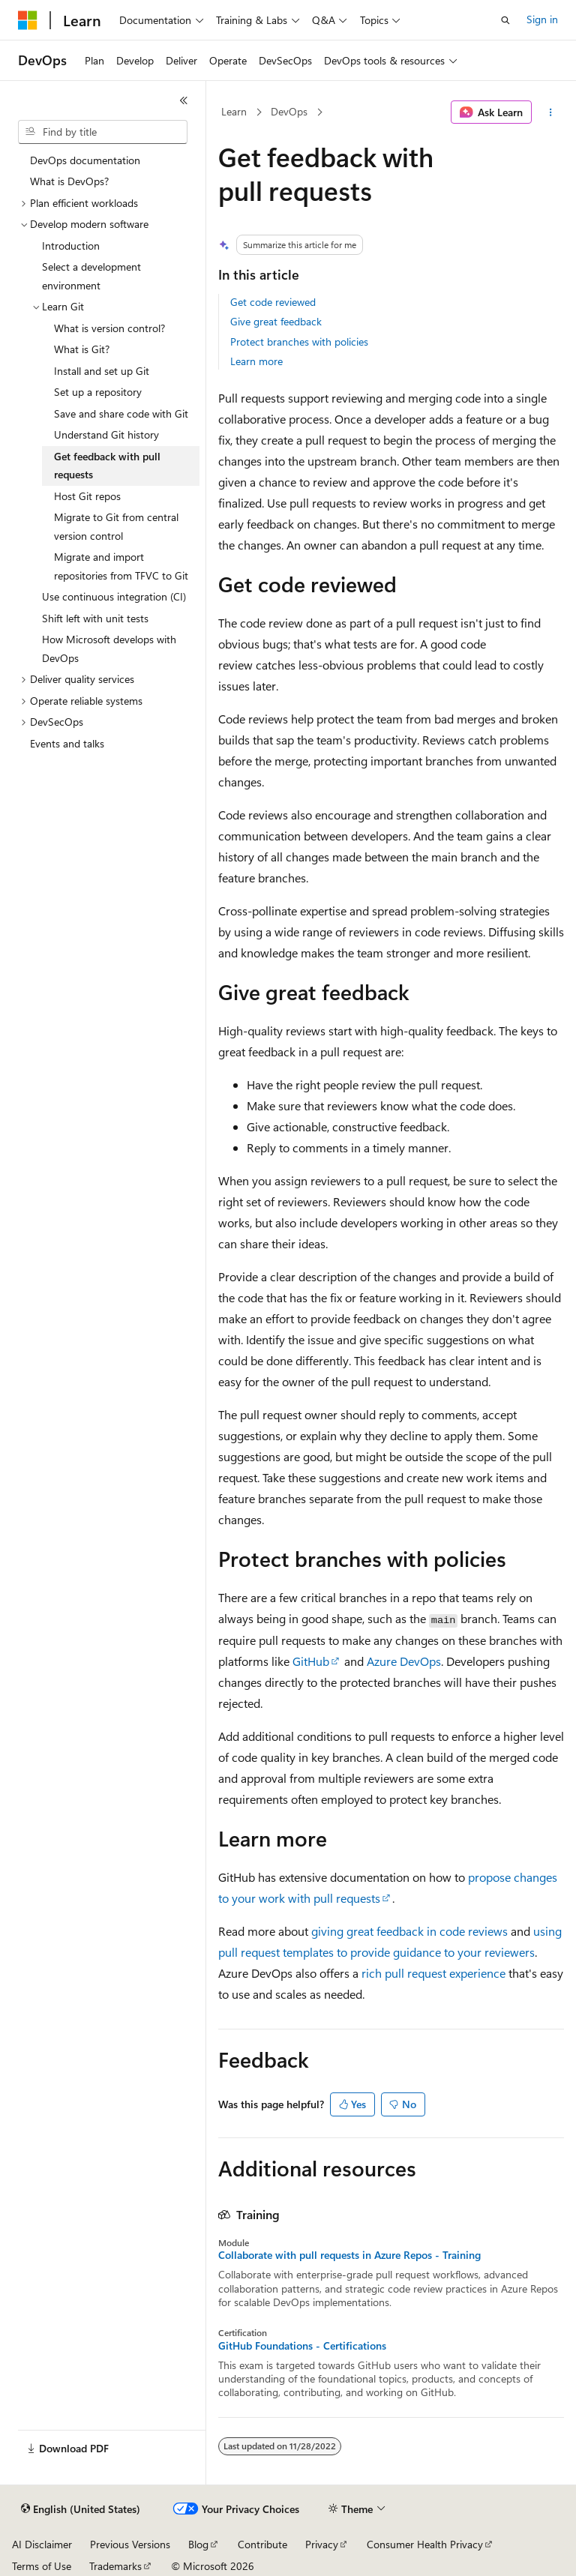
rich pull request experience (434, 1973)
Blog (198, 2544)
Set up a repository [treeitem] (98, 392)
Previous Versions (130, 2544)
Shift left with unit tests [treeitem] (95, 618)
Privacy (321, 2544)
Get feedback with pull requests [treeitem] (107, 465)
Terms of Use (41, 2566)
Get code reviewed (273, 302)
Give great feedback (276, 321)
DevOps (289, 111)
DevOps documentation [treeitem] (85, 160)
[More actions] (551, 112)
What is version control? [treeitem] (109, 328)
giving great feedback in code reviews (409, 1931)
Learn (234, 111)
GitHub (310, 1661)
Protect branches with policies (299, 341)
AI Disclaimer (42, 2544)
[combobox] (103, 132)
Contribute (262, 2544)
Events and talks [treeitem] (67, 743)
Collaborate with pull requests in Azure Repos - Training (349, 2255)
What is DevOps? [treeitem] (69, 181)
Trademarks (115, 2566)
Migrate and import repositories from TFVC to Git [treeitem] (121, 566)
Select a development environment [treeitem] (91, 275)
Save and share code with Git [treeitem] (121, 413)
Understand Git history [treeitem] (106, 434)
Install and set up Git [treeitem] (101, 371)
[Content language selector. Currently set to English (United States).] (80, 2509)
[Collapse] (184, 100)
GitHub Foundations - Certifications (302, 2346)
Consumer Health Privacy (425, 2544)
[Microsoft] (28, 20)
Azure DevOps (404, 1661)
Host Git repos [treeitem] (87, 496)
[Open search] (505, 20)
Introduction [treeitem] (71, 245)
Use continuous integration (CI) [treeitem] (114, 596)
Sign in (542, 19)
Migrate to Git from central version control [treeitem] (116, 526)
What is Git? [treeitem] (82, 349)
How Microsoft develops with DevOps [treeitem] (109, 648)
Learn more (256, 361)
